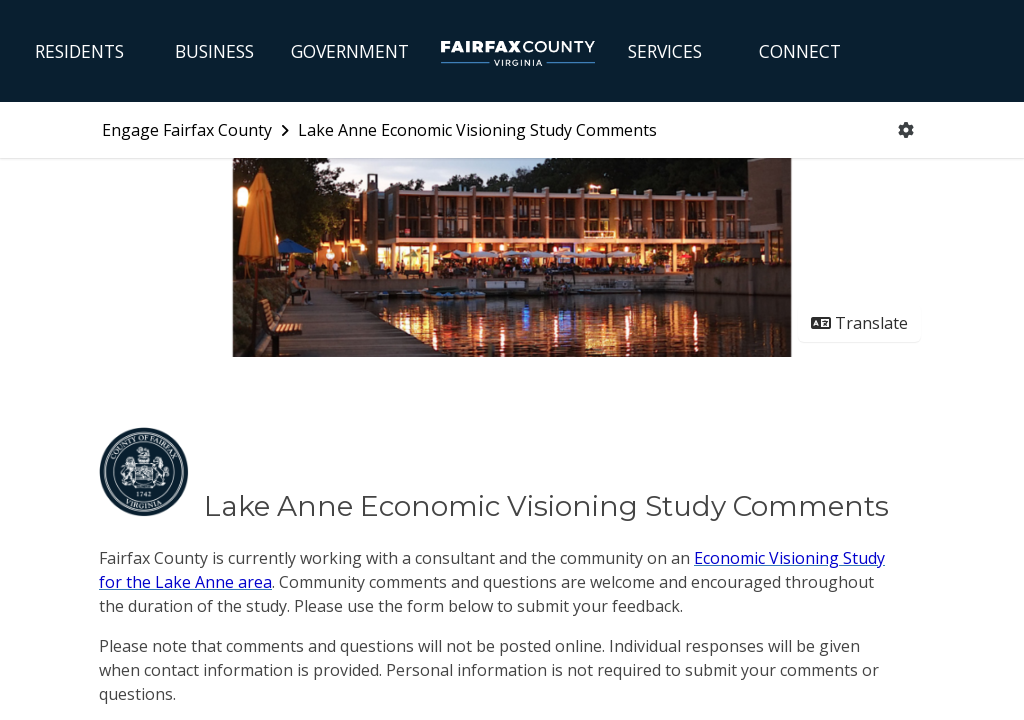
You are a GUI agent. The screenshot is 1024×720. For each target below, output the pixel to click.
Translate (859, 323)
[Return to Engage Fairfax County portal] (197, 130)
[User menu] (906, 130)
